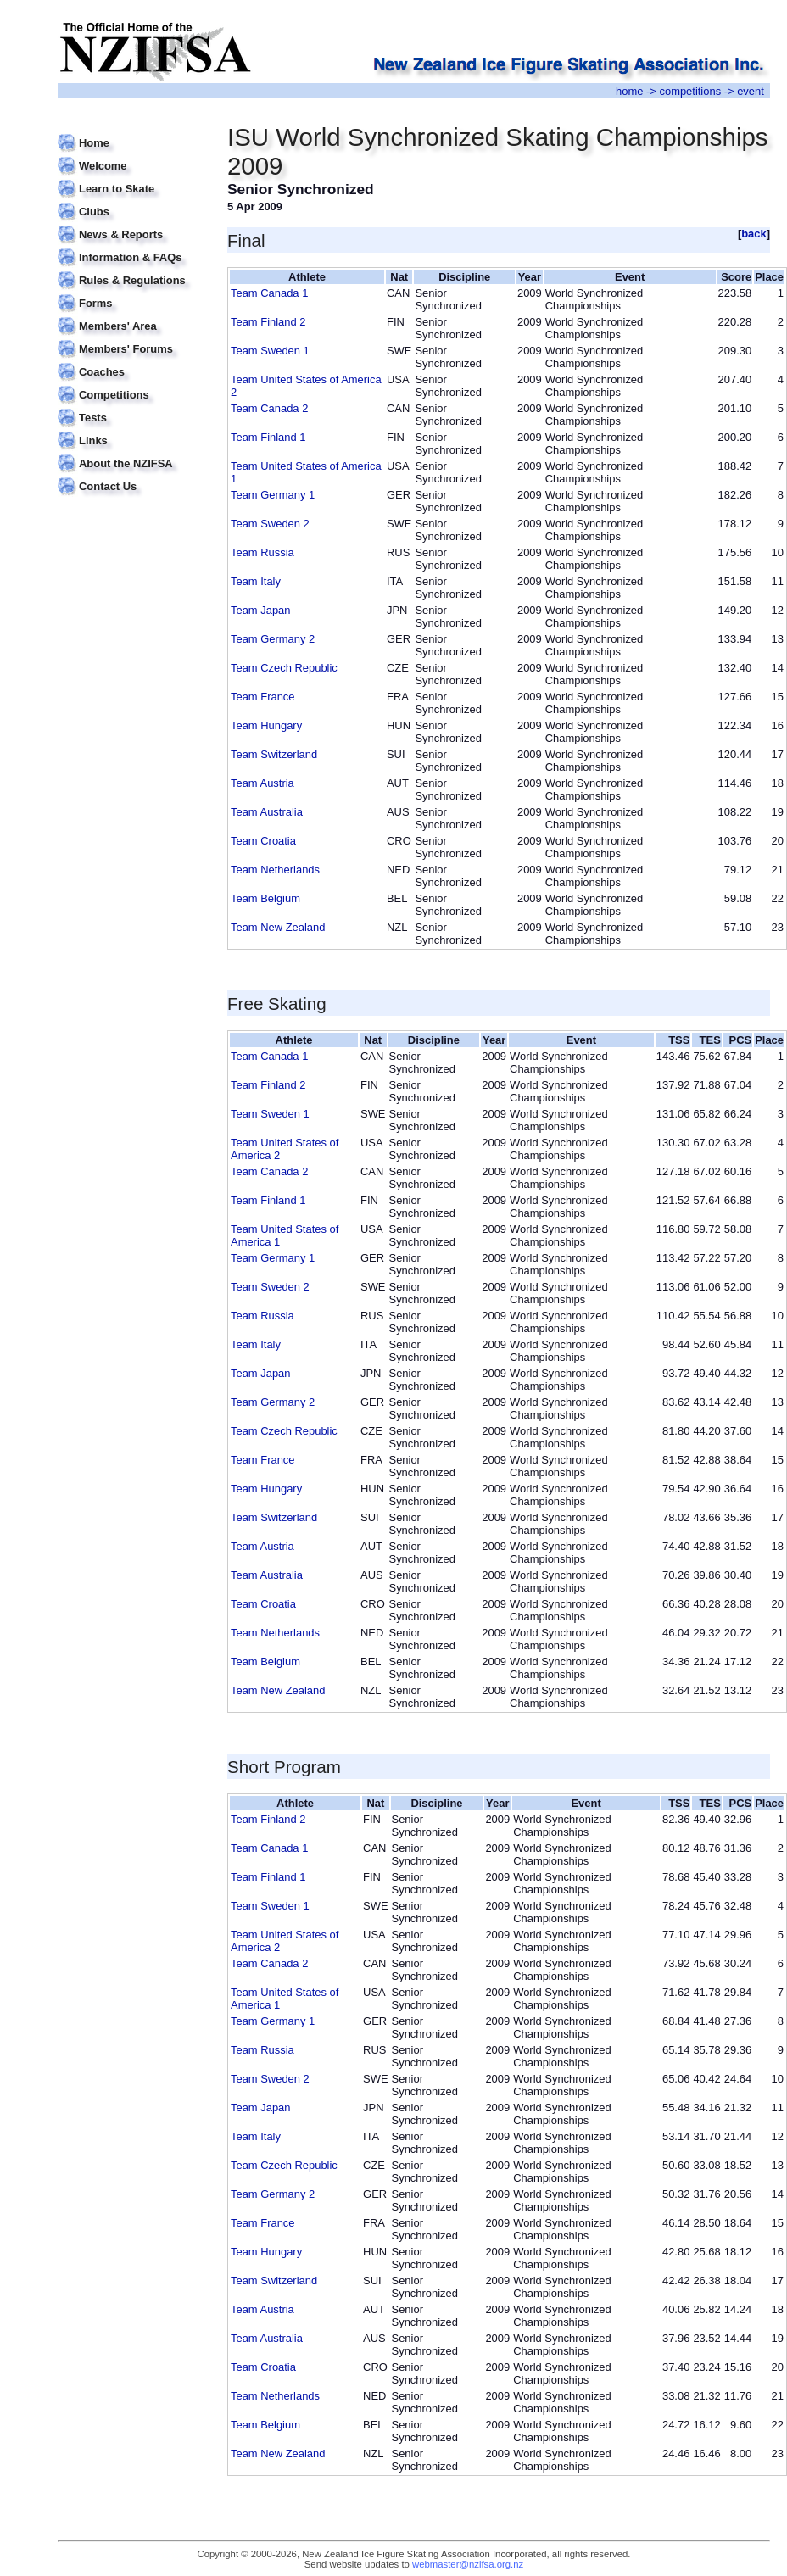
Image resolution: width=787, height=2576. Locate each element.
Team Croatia (263, 840)
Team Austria (262, 783)
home (629, 91)
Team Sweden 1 (270, 350)
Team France (263, 696)
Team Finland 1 (268, 437)
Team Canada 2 (269, 408)
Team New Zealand (278, 927)
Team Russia (262, 552)
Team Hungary (266, 725)
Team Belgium (265, 898)
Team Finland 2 (268, 321)
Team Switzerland (274, 754)
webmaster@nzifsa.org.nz (467, 2564)
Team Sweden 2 (270, 523)
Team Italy (256, 581)
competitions (690, 91)
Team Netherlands (275, 869)
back (754, 233)
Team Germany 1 (273, 494)
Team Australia (267, 812)
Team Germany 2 (273, 639)
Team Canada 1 (269, 293)
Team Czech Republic (284, 667)
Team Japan (260, 610)
